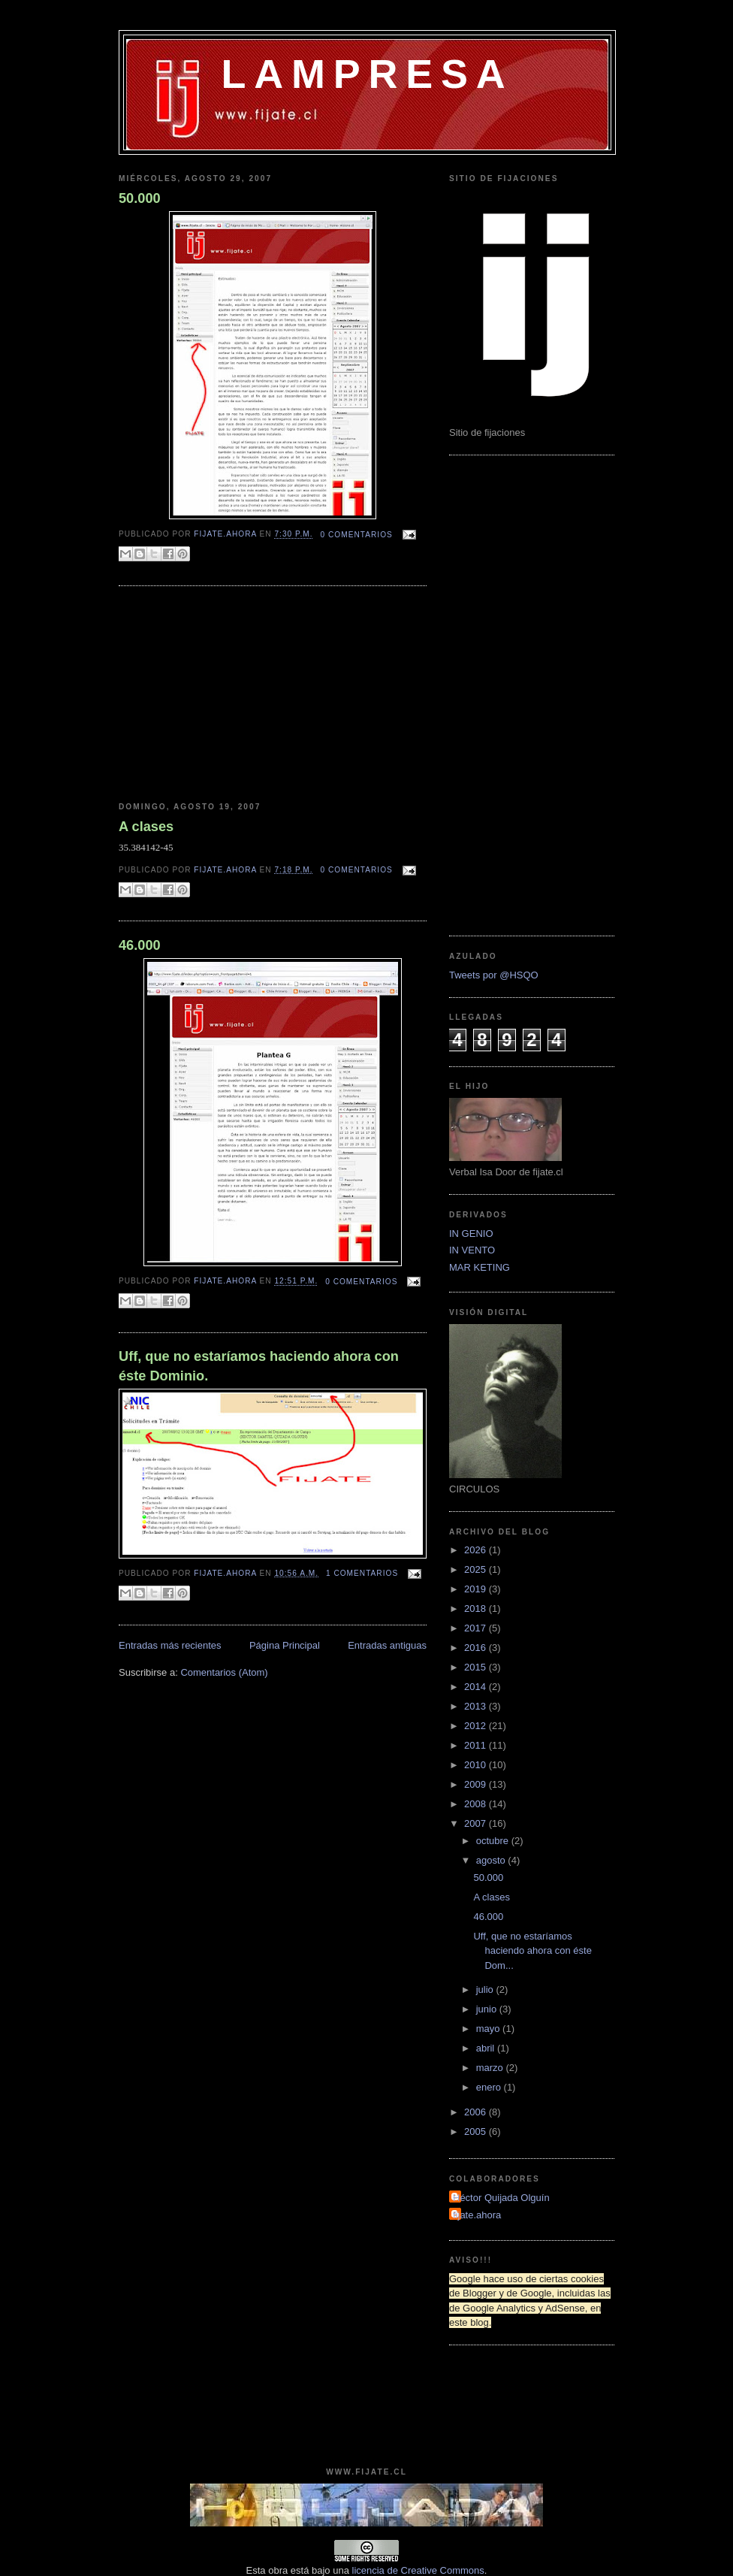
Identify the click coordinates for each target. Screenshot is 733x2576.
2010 (476, 1764)
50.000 (140, 198)
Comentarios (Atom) (223, 1672)
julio (486, 1989)
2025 (476, 1569)
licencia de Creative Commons (418, 2570)
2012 (476, 1725)
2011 (476, 1745)
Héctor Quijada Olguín (501, 2197)
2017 (476, 1628)
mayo (489, 2028)
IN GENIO (471, 1233)
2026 (476, 1550)
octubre (493, 1840)
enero (490, 2087)
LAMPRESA (368, 73)
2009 (476, 1784)
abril (486, 2048)
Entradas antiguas (387, 1645)
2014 (476, 1686)
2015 (476, 1667)
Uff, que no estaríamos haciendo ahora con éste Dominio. (259, 1366)
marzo (491, 2067)
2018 (476, 1608)
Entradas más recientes (170, 1645)
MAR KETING (479, 1267)
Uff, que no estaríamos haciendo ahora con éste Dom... (532, 1950)
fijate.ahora (226, 535)
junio (487, 2009)
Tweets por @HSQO (493, 975)
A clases (146, 826)
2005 (476, 2131)
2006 (476, 2112)
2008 (476, 1804)
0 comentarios (357, 535)
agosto (492, 1860)
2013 (476, 1706)
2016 (476, 1647)
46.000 (140, 945)
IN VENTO (472, 1250)
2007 (476, 1823)
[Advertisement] (212, 694)
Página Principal (284, 1645)
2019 (476, 1589)
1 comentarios (362, 1573)
